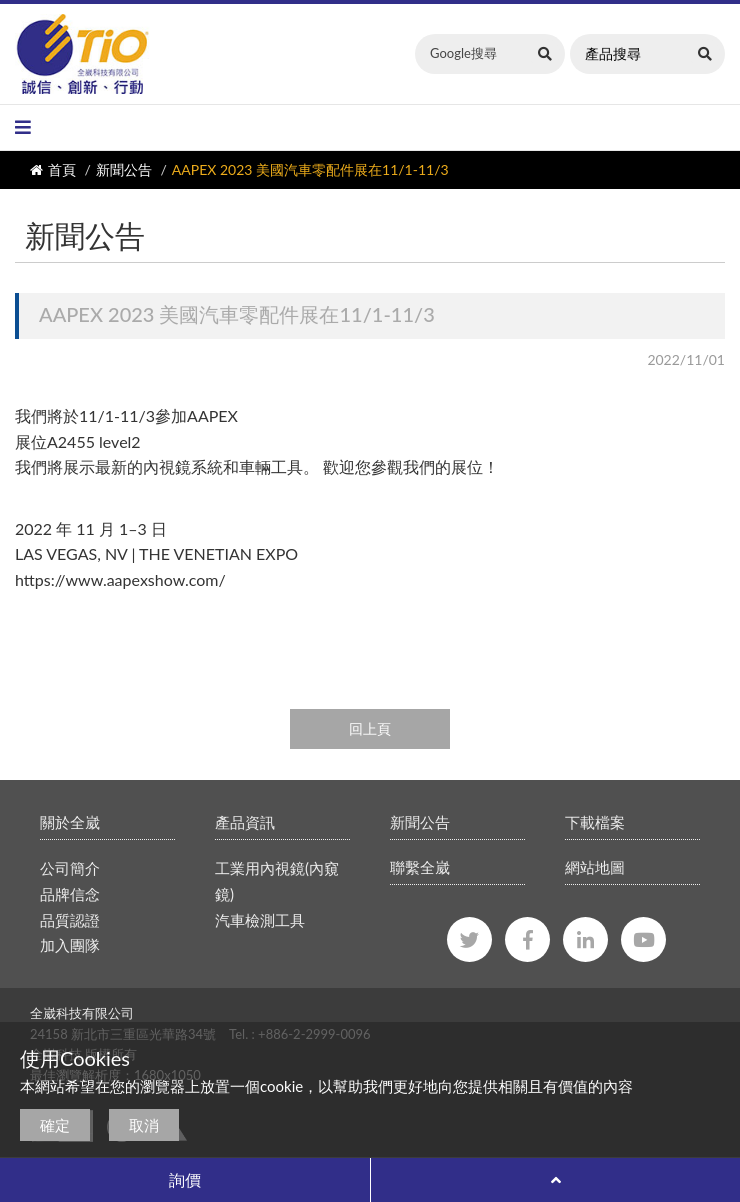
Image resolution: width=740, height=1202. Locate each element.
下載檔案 (595, 822)
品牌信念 (70, 894)
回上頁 (370, 728)
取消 (144, 1125)
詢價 (185, 1179)
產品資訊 (245, 822)
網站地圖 (595, 867)
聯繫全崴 (420, 867)
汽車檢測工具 (260, 920)
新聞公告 (124, 169)
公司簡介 (70, 868)
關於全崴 (70, 822)
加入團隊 (70, 945)
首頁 (62, 169)
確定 (55, 1125)
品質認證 (70, 920)
